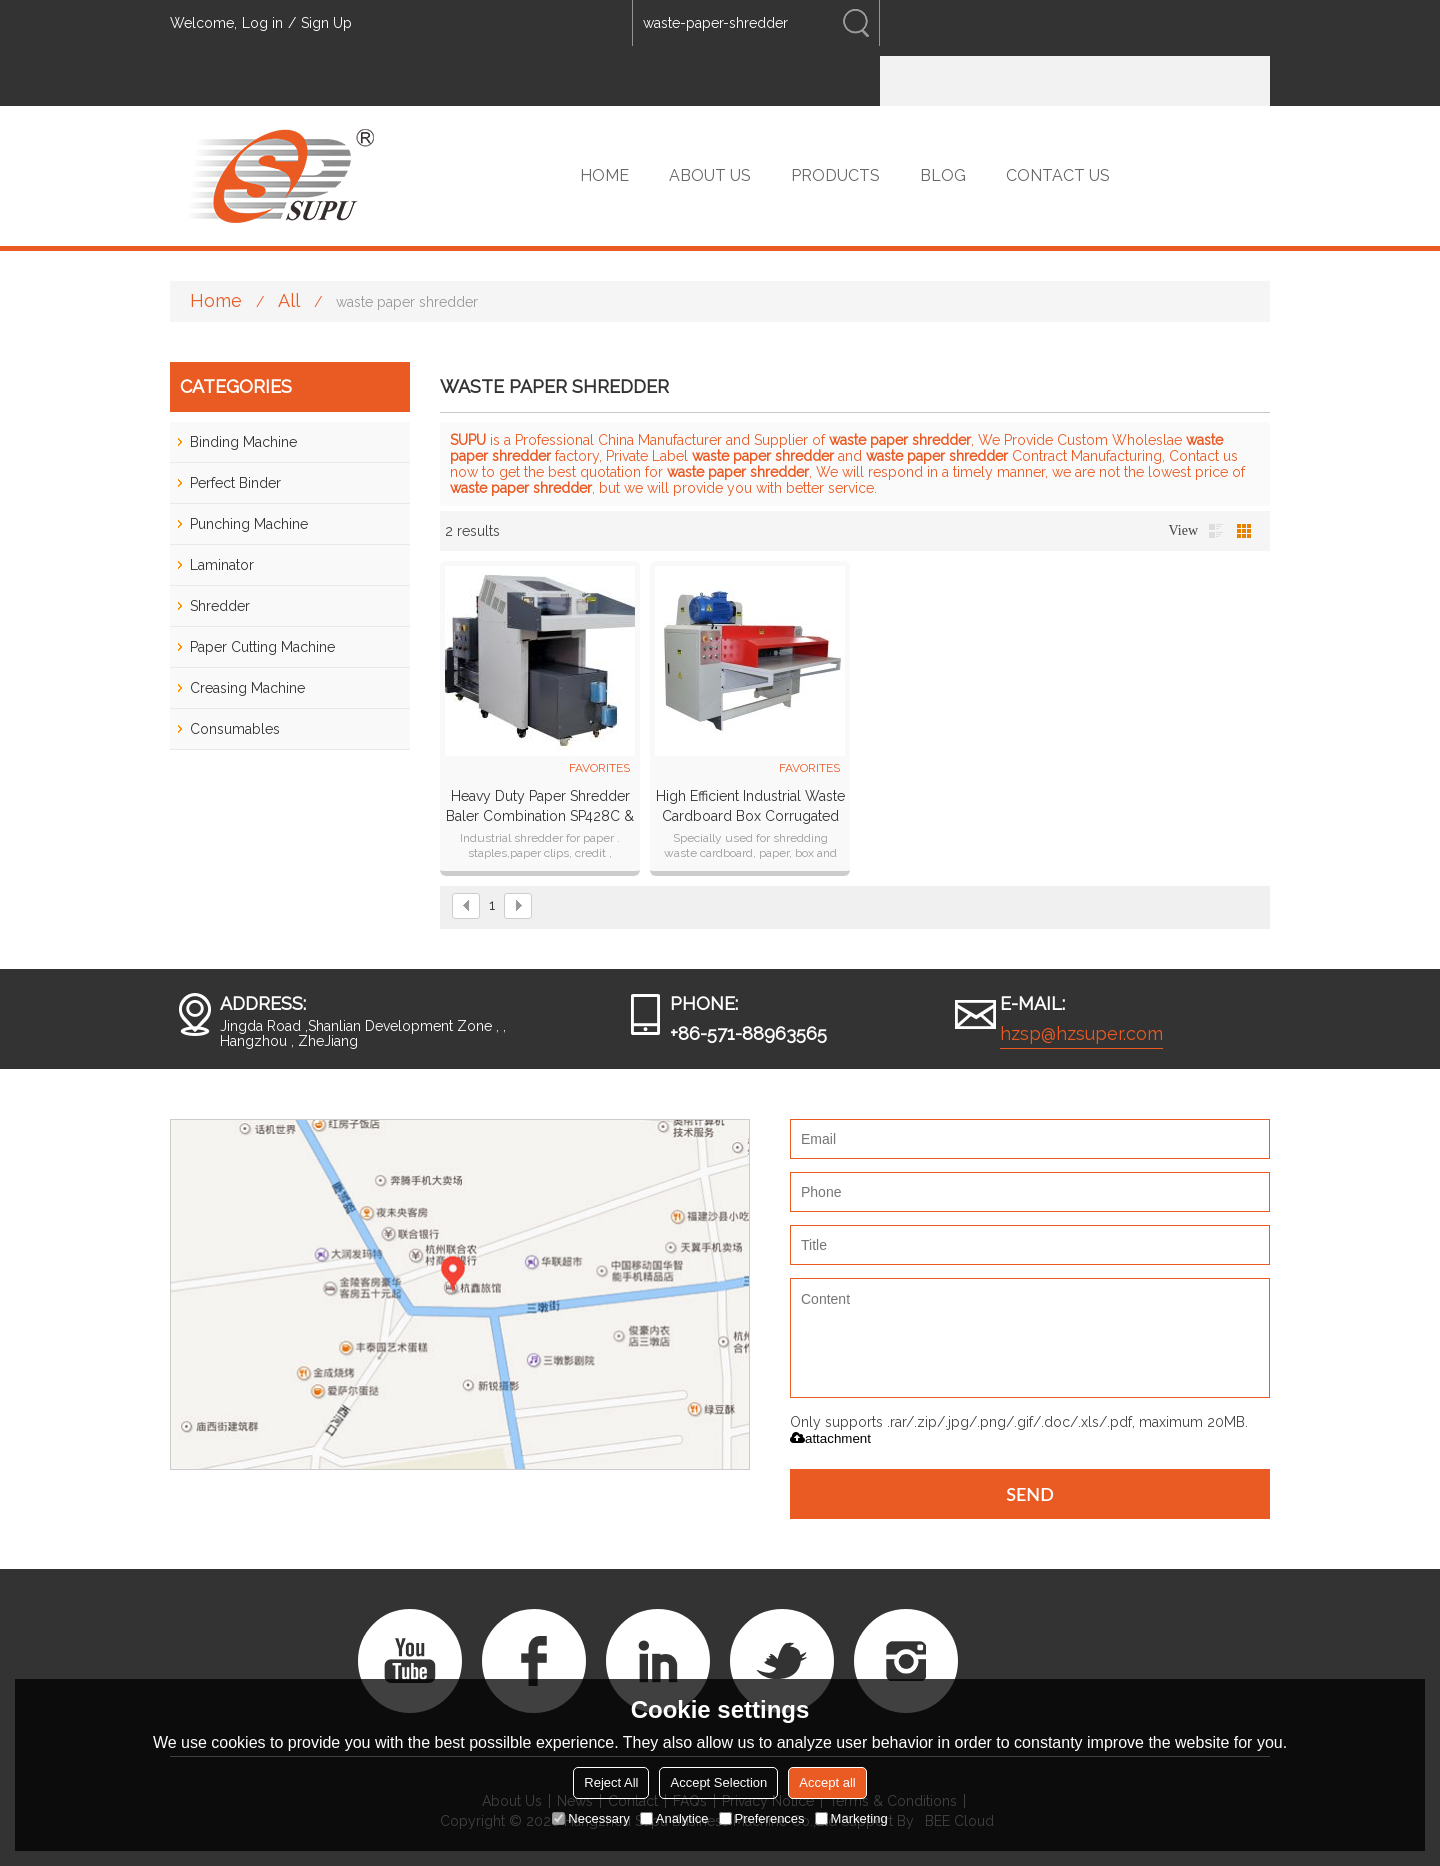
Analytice (674, 1818)
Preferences (762, 1818)
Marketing (851, 1818)
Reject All (611, 1782)
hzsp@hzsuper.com (1081, 1033)
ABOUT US (710, 175)
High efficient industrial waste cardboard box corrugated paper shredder (750, 807)
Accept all (827, 1782)
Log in (262, 23)
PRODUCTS (835, 175)
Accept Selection (718, 1782)
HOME (604, 175)
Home (216, 300)
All (289, 300)
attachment (830, 1438)
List (1216, 531)
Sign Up (326, 23)
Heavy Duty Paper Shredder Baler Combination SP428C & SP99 (540, 807)
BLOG (943, 175)
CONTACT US (1058, 175)
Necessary (590, 1818)
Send (1030, 1494)
